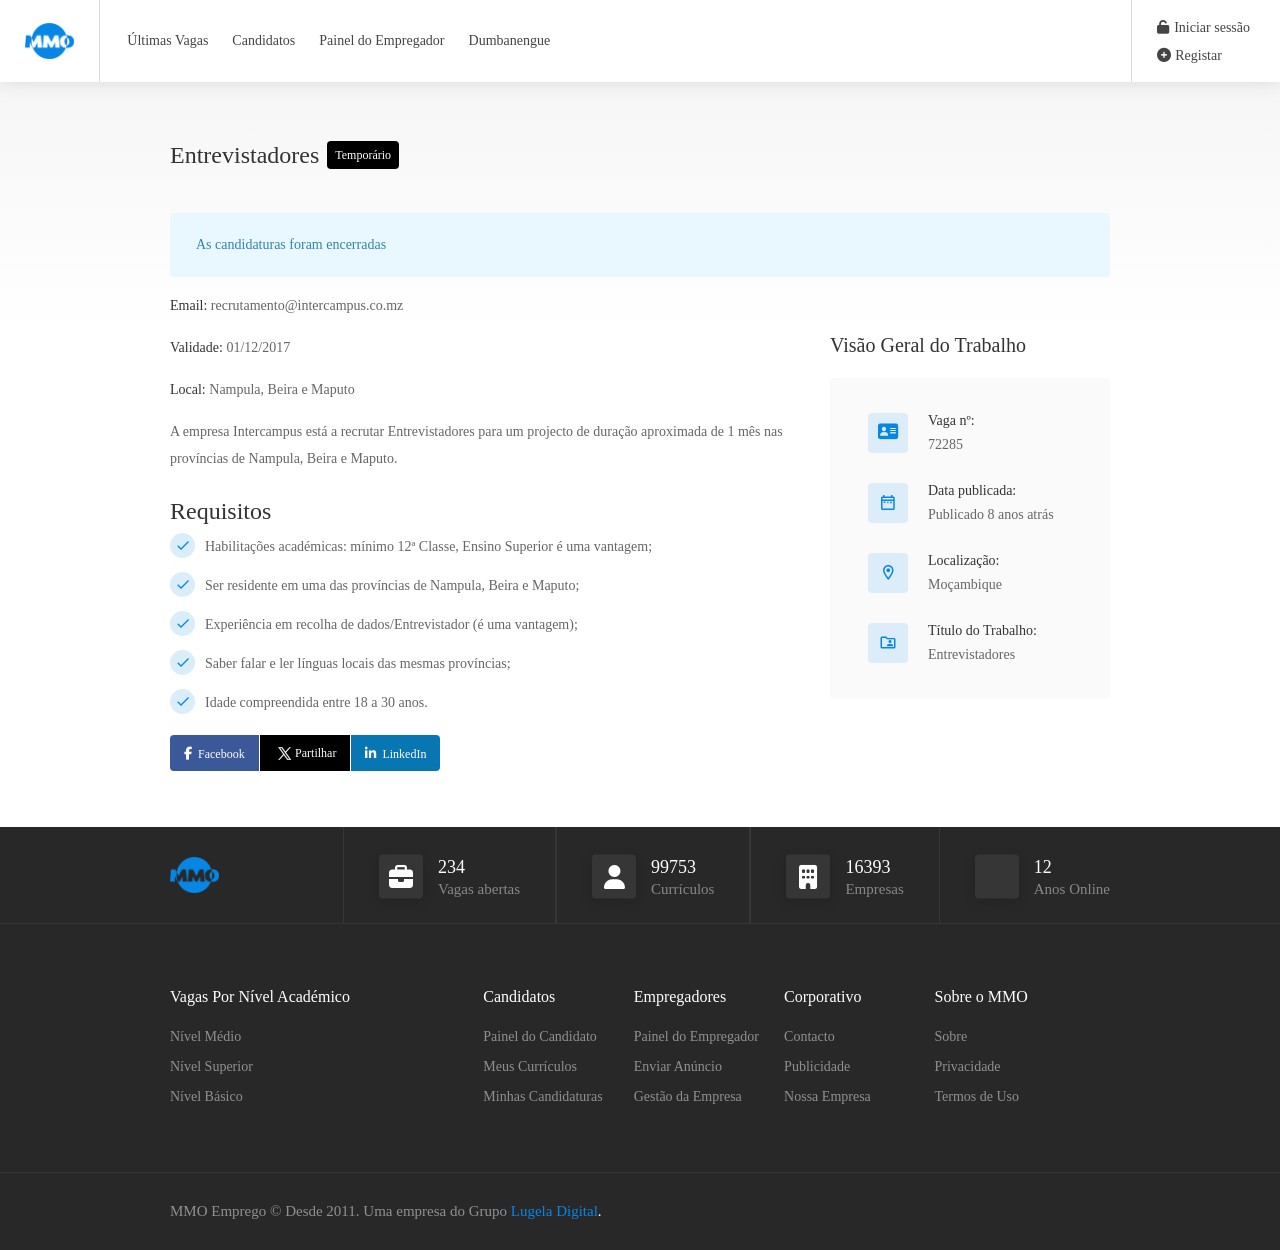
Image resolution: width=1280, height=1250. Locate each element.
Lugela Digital (554, 1211)
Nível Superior (211, 1066)
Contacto (809, 1036)
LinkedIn (404, 754)
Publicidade (817, 1066)
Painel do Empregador (381, 40)
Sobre (951, 1036)
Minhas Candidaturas (542, 1096)
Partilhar (305, 753)
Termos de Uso (977, 1096)
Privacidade (968, 1066)
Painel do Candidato (540, 1036)
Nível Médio (205, 1036)
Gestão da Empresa (688, 1096)
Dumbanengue (510, 40)
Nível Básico (206, 1096)
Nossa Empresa (827, 1096)
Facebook (221, 754)
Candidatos (263, 40)
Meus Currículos (530, 1066)
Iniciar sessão (1203, 27)
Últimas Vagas (167, 40)
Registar (1189, 55)
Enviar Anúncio (678, 1066)
